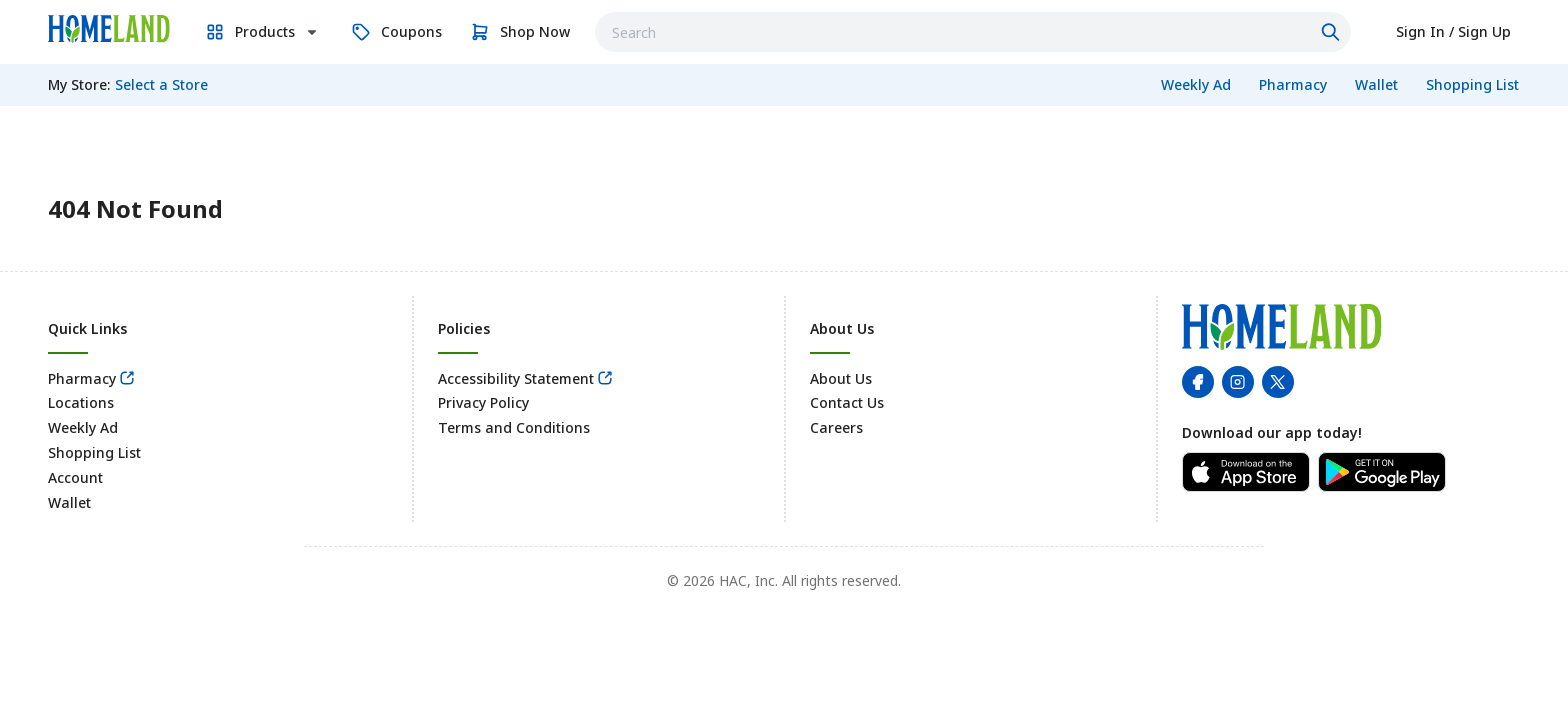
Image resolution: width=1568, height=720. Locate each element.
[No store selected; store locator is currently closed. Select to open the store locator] (161, 85)
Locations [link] (81, 402)
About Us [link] (841, 378)
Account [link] (75, 477)
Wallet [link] (69, 502)
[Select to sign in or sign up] (1453, 32)
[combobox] (973, 32)
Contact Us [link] (847, 402)
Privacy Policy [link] (483, 402)
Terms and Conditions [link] (514, 427)
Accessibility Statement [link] (516, 378)
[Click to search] (1333, 32)
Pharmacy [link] (82, 378)
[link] (109, 29)
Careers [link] (836, 427)
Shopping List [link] (94, 452)
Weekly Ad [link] (83, 427)
